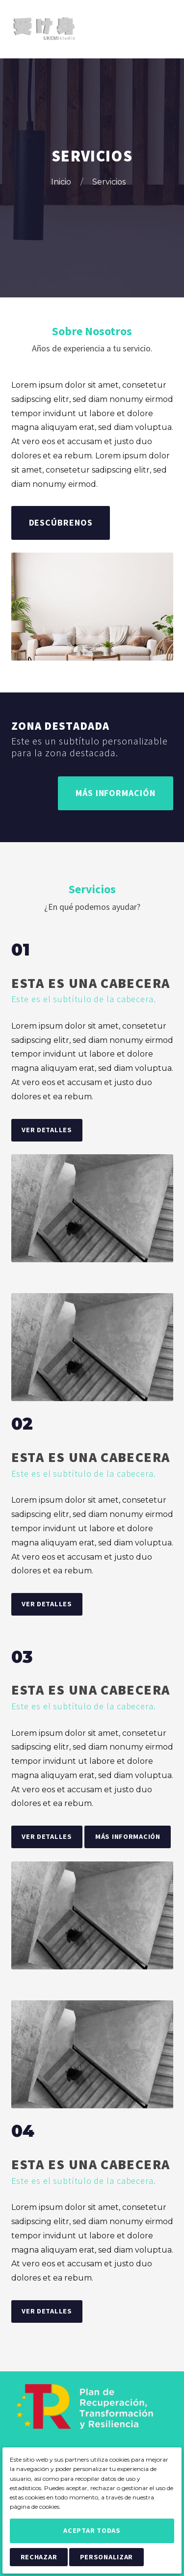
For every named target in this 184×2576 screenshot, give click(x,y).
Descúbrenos (61, 522)
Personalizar (106, 2556)
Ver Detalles (47, 1129)
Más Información (116, 792)
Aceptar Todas (91, 2530)
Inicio (62, 181)
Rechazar (39, 2556)
